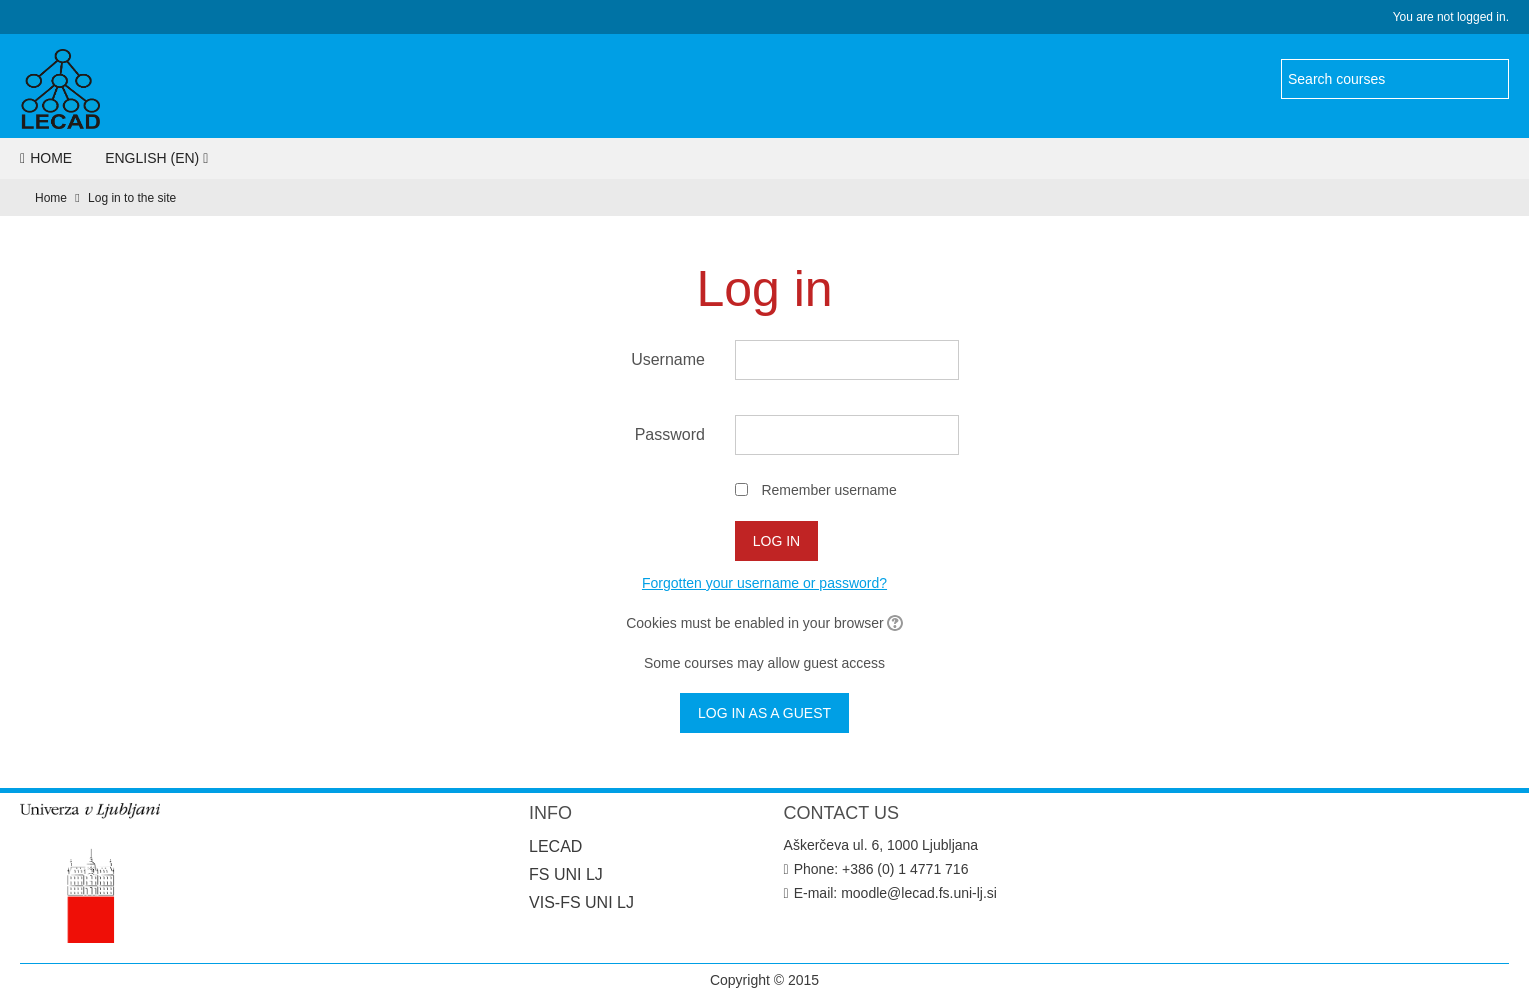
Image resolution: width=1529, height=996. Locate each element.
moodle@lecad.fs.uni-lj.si (919, 893)
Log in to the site (132, 198)
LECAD (555, 846)
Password (670, 434)
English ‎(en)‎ (152, 158)
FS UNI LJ (566, 874)
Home (46, 158)
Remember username (828, 490)
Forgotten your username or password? (764, 583)
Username (668, 359)
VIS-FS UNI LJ (581, 902)
